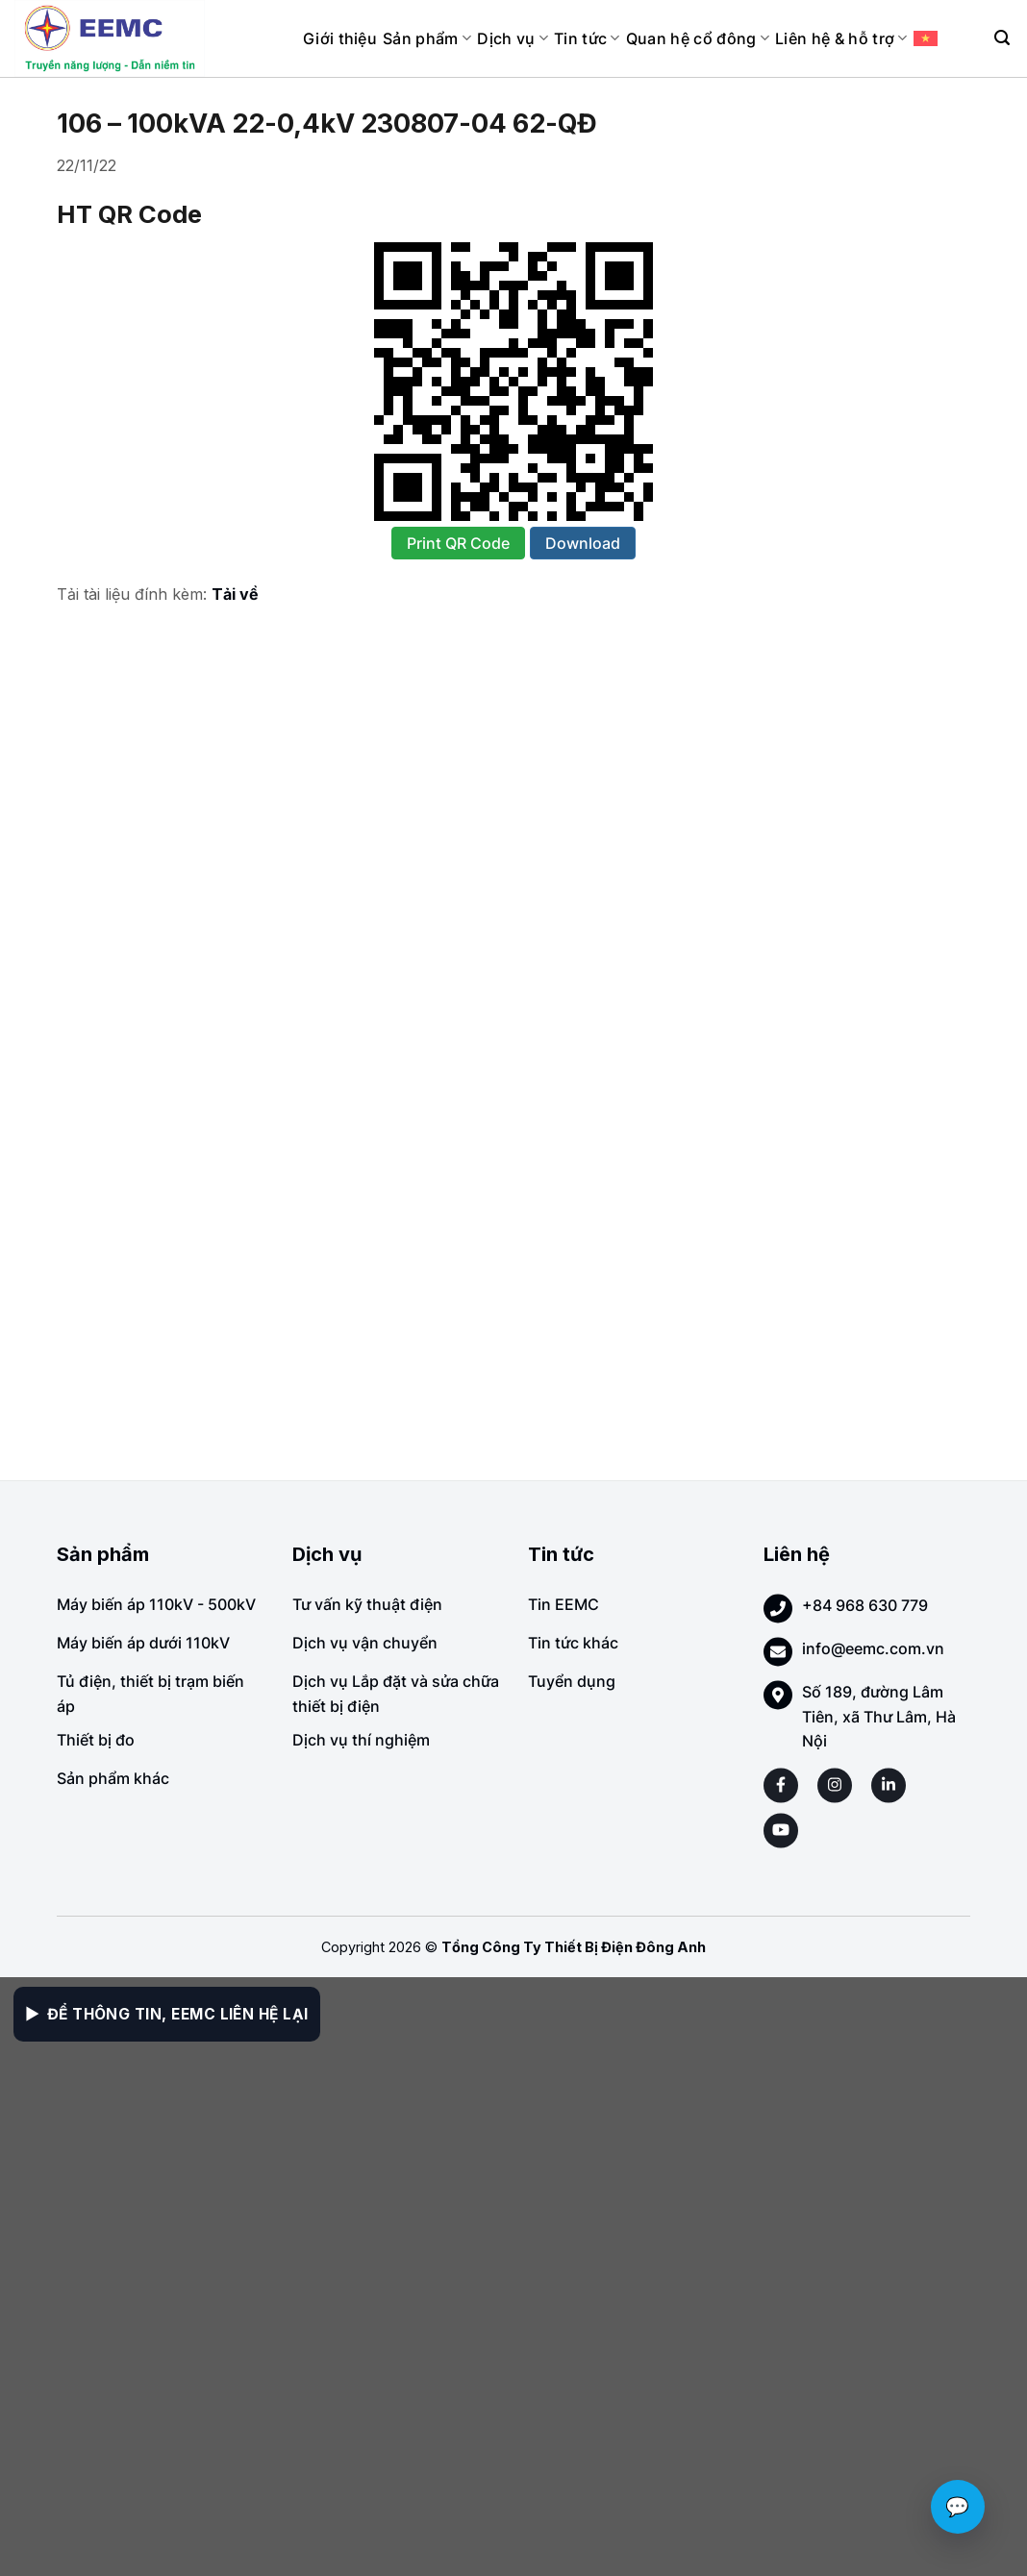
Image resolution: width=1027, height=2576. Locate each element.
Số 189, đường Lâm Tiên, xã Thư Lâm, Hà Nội (879, 1716)
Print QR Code (458, 543)
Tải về (235, 594)
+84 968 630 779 (865, 1605)
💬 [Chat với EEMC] (957, 2506)
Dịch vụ (512, 38)
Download (582, 543)
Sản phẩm (427, 38)
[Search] (1002, 38)
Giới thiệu (340, 38)
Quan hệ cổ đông (697, 38)
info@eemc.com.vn (873, 1648)
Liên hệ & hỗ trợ (841, 38)
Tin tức (587, 38)
